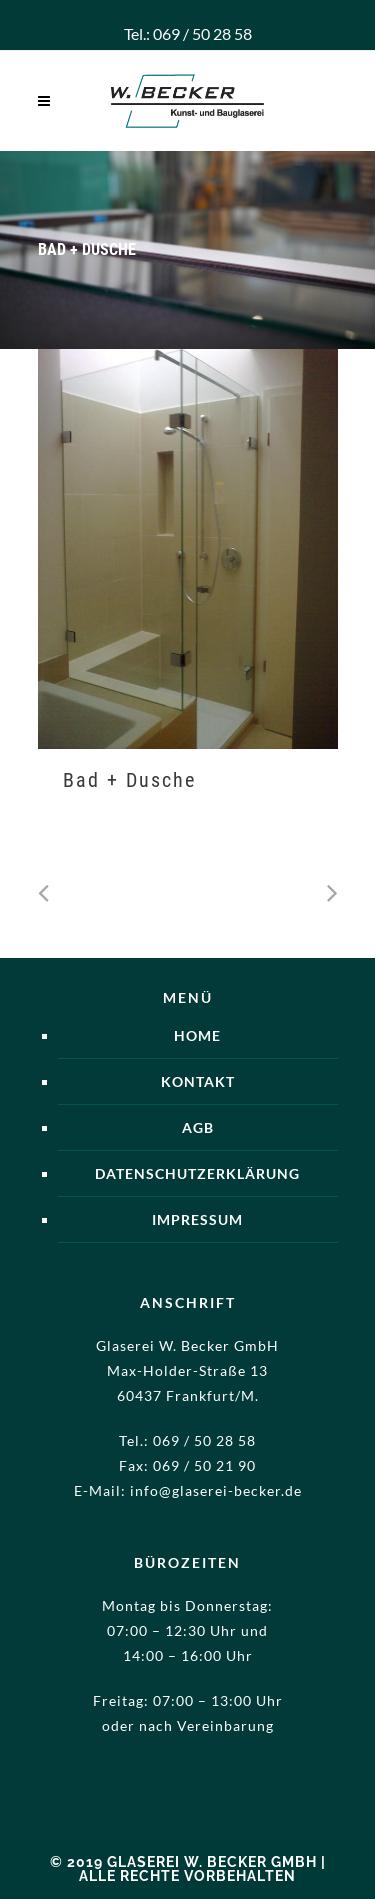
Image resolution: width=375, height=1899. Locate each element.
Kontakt (198, 1081)
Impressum (197, 1219)
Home (197, 1035)
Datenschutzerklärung (197, 1173)
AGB (198, 1127)
